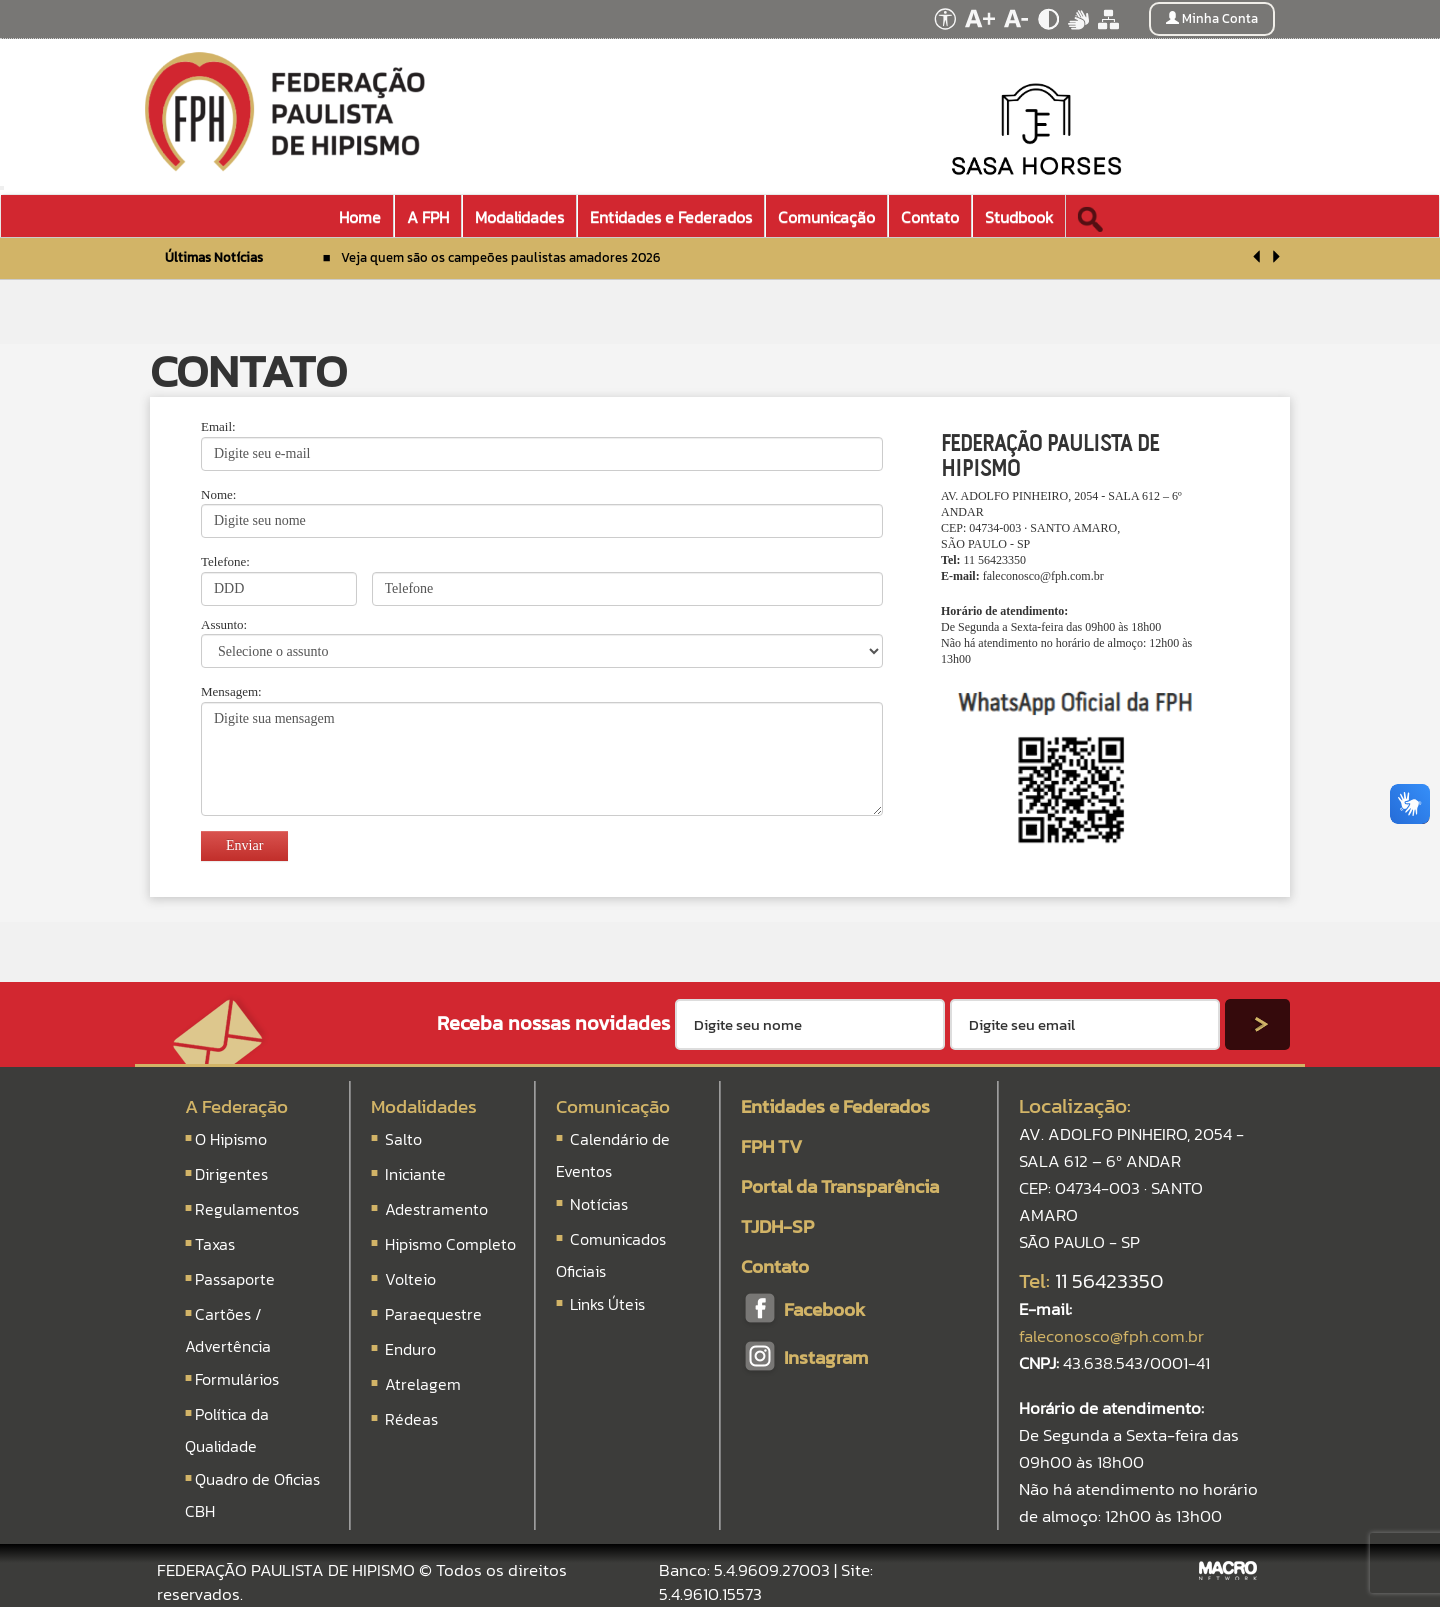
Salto (403, 1139)
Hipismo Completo (450, 1244)
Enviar (244, 845)
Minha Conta (1212, 18)
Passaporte (235, 1279)
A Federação (236, 1106)
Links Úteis (605, 1304)
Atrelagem (423, 1384)
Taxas (215, 1244)
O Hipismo (231, 1139)
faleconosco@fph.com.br (1043, 576)
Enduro (410, 1349)
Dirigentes (231, 1174)
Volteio (410, 1279)
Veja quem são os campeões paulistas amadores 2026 (500, 257)
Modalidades (424, 1106)
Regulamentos (247, 1209)
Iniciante (415, 1174)
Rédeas (411, 1419)
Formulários (237, 1379)
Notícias (597, 1204)
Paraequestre (433, 1314)
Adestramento (436, 1209)
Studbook (1019, 217)
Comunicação (613, 1106)
